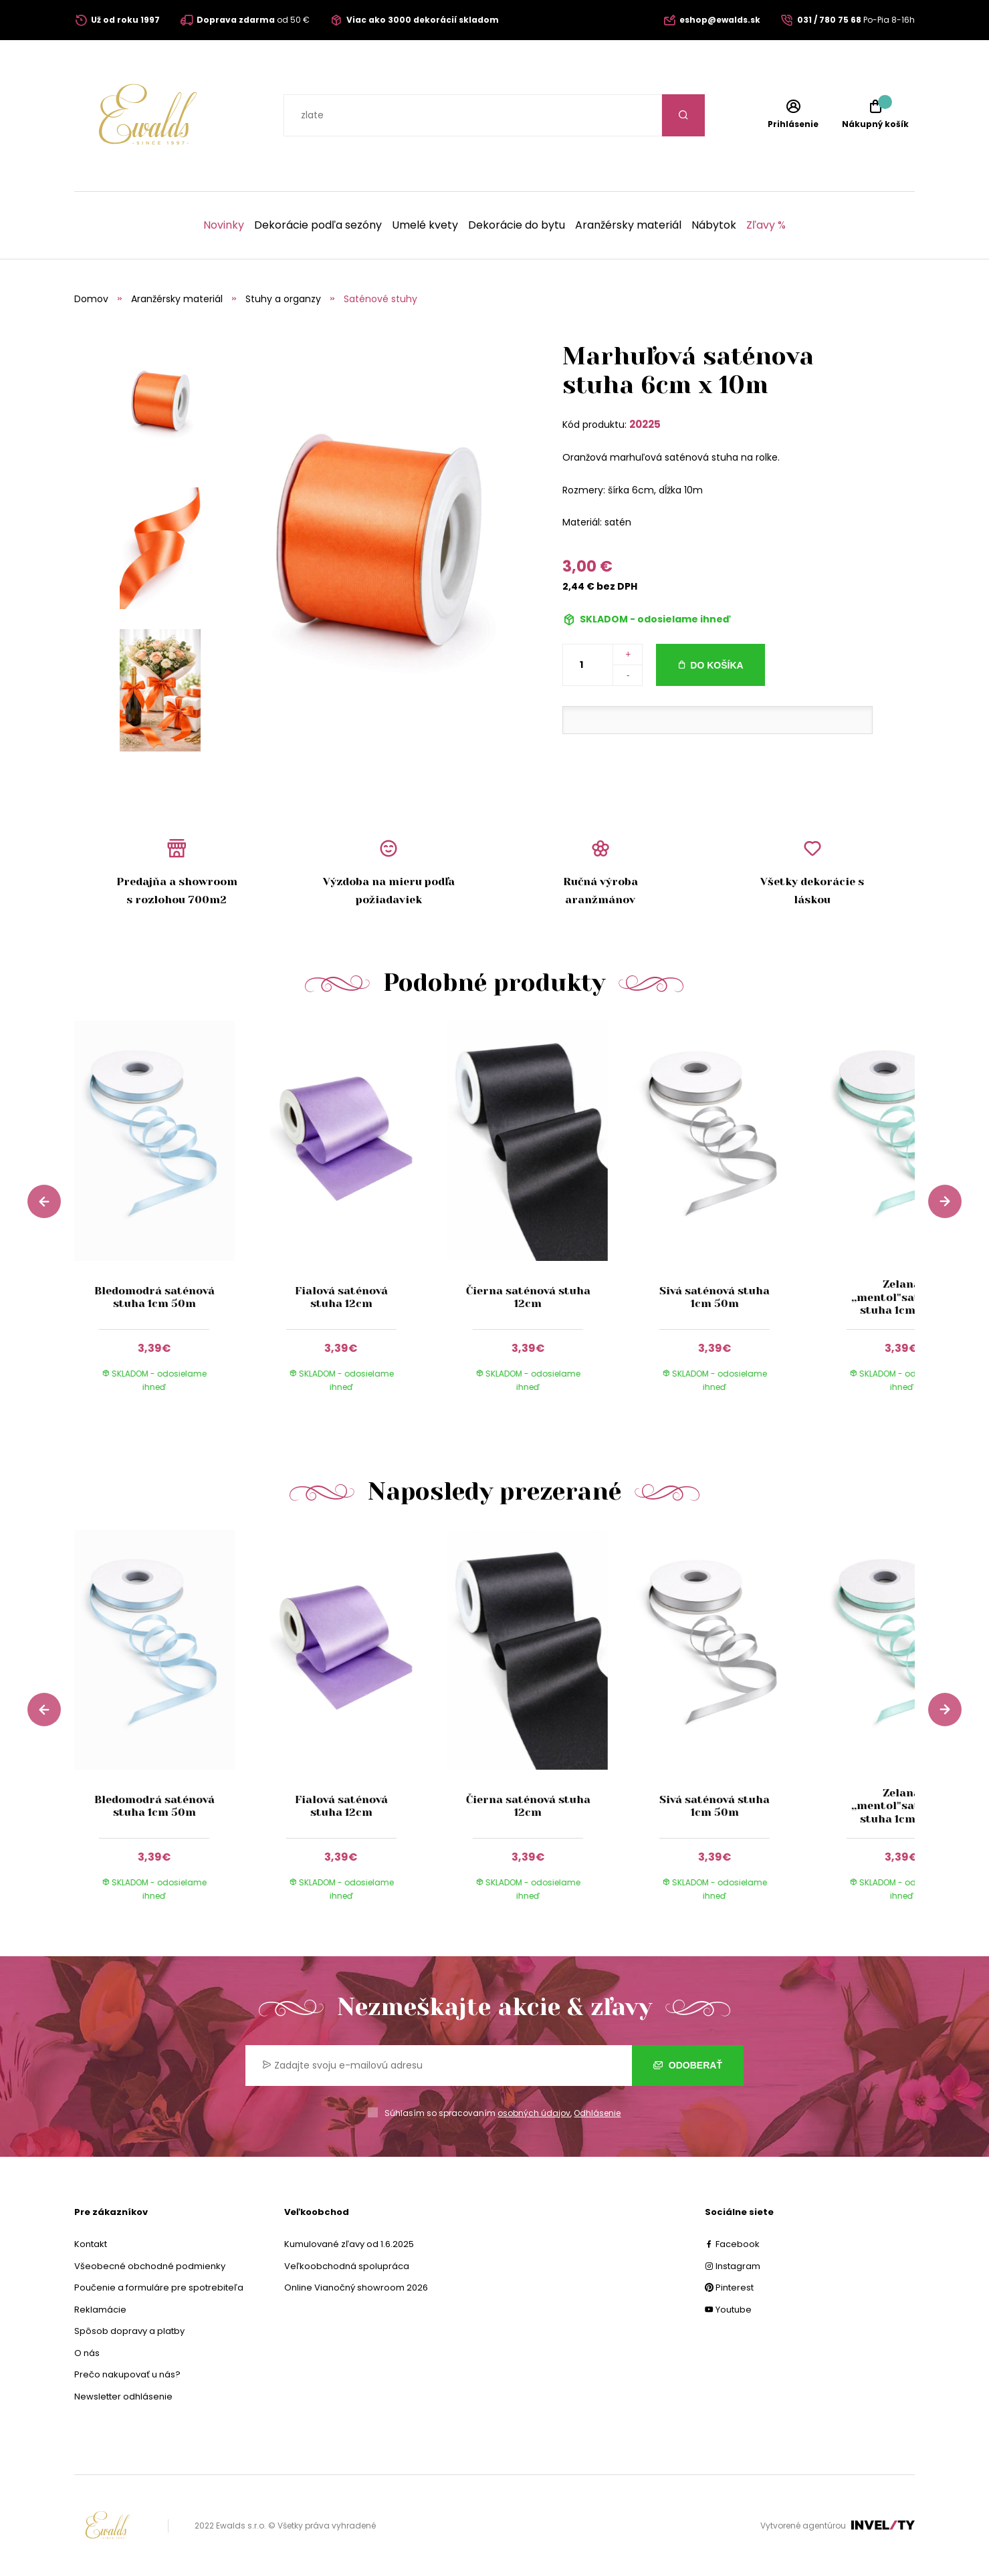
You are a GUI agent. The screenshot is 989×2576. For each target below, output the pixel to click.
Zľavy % (766, 225)
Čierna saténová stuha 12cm (527, 1297)
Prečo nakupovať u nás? (127, 2374)
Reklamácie (100, 2309)
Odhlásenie (597, 2113)
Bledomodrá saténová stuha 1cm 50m (154, 1297)
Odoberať (687, 2065)
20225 (645, 424)
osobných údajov (534, 2113)
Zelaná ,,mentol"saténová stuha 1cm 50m (901, 1297)
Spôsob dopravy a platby (129, 2331)
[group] (167, 1219)
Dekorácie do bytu (516, 225)
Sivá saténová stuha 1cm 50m (714, 1297)
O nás (87, 2353)
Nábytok (713, 225)
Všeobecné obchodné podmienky (149, 2266)
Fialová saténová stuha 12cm (340, 1297)
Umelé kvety (425, 225)
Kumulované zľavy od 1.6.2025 (349, 2244)
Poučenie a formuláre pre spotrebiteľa (158, 2287)
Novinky (223, 225)
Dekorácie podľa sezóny (318, 225)
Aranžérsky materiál (628, 225)
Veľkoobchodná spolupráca (346, 2266)
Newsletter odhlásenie (123, 2396)
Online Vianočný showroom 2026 (356, 2287)
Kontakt (90, 2244)
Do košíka (716, 665)
